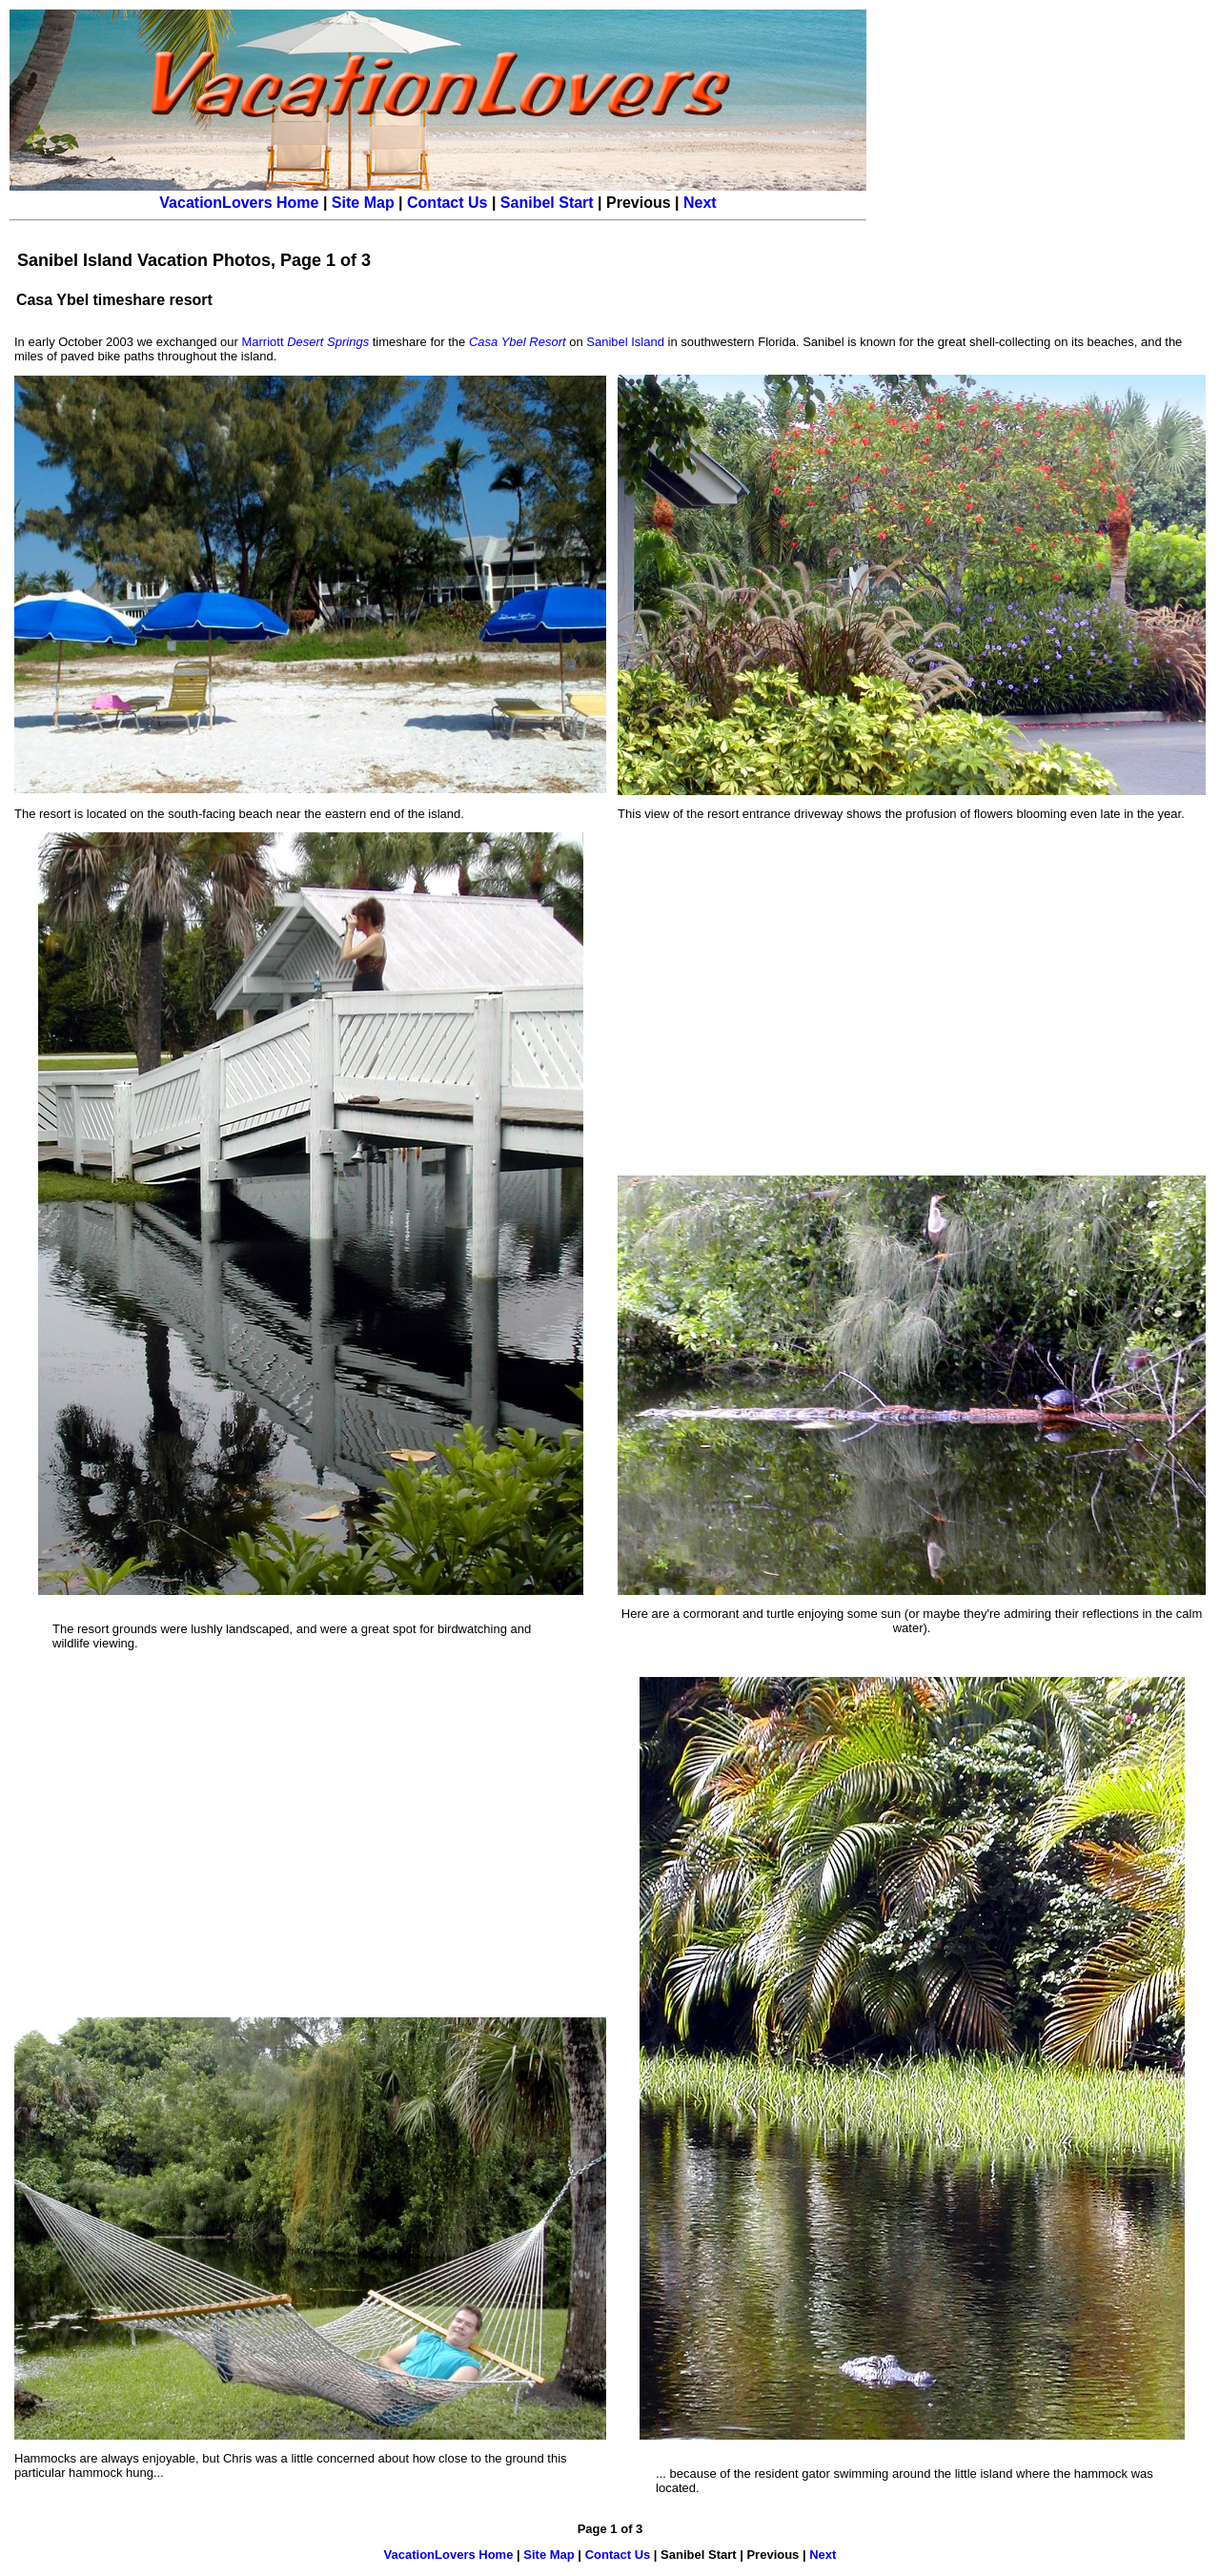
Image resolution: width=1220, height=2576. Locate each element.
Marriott (305, 342)
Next (700, 202)
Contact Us (447, 202)
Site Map (363, 202)
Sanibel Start (547, 202)
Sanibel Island (625, 342)
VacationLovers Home (238, 202)
